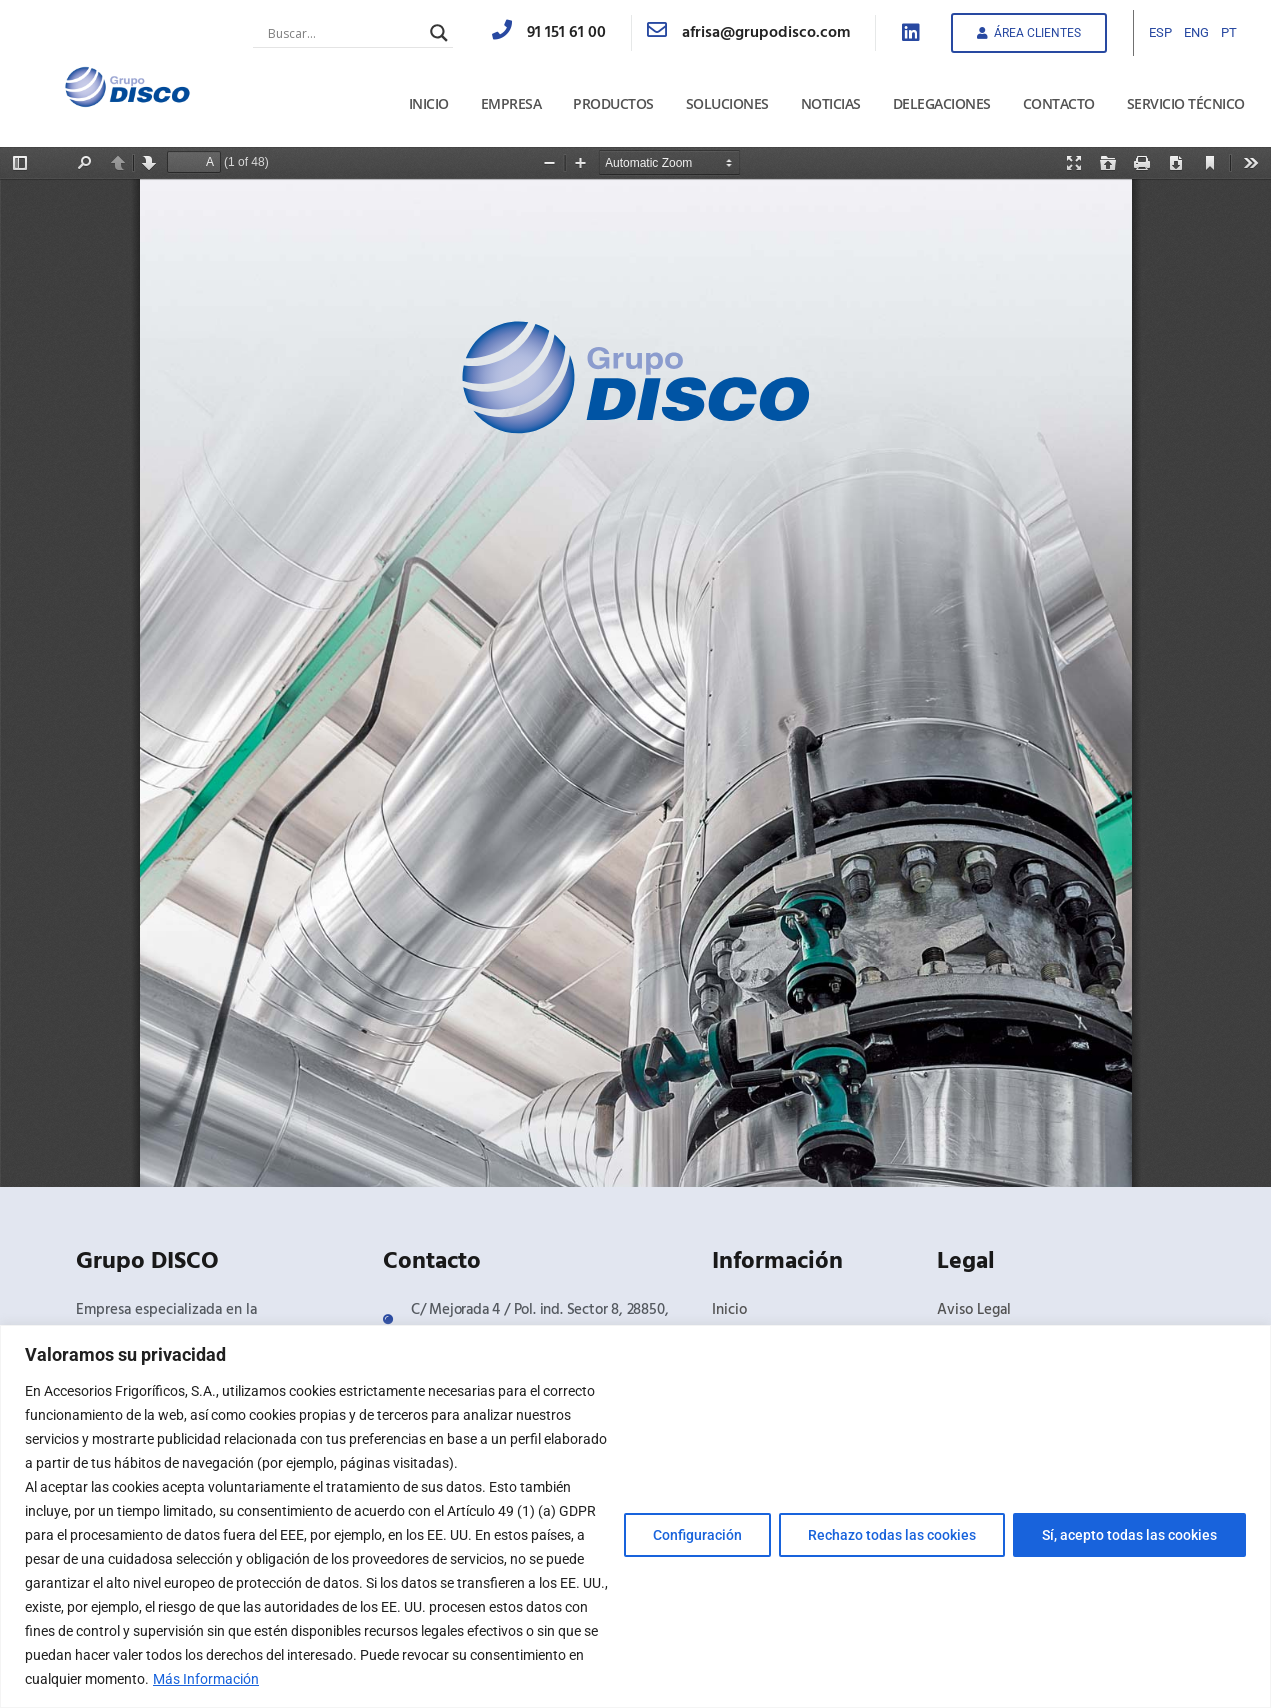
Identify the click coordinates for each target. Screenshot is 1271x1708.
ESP (1160, 32)
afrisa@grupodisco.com (766, 33)
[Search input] (344, 33)
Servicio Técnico (1186, 103)
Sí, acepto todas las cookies (1129, 1535)
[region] (635, 1516)
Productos (613, 103)
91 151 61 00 (566, 33)
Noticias (831, 103)
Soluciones (727, 103)
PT (1229, 32)
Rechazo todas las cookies (892, 1535)
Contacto (1059, 103)
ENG (1196, 32)
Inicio (429, 103)
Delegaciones (942, 103)
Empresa (511, 103)
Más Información (206, 1679)
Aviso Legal (974, 1310)
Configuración (697, 1535)
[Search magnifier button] (439, 33)
